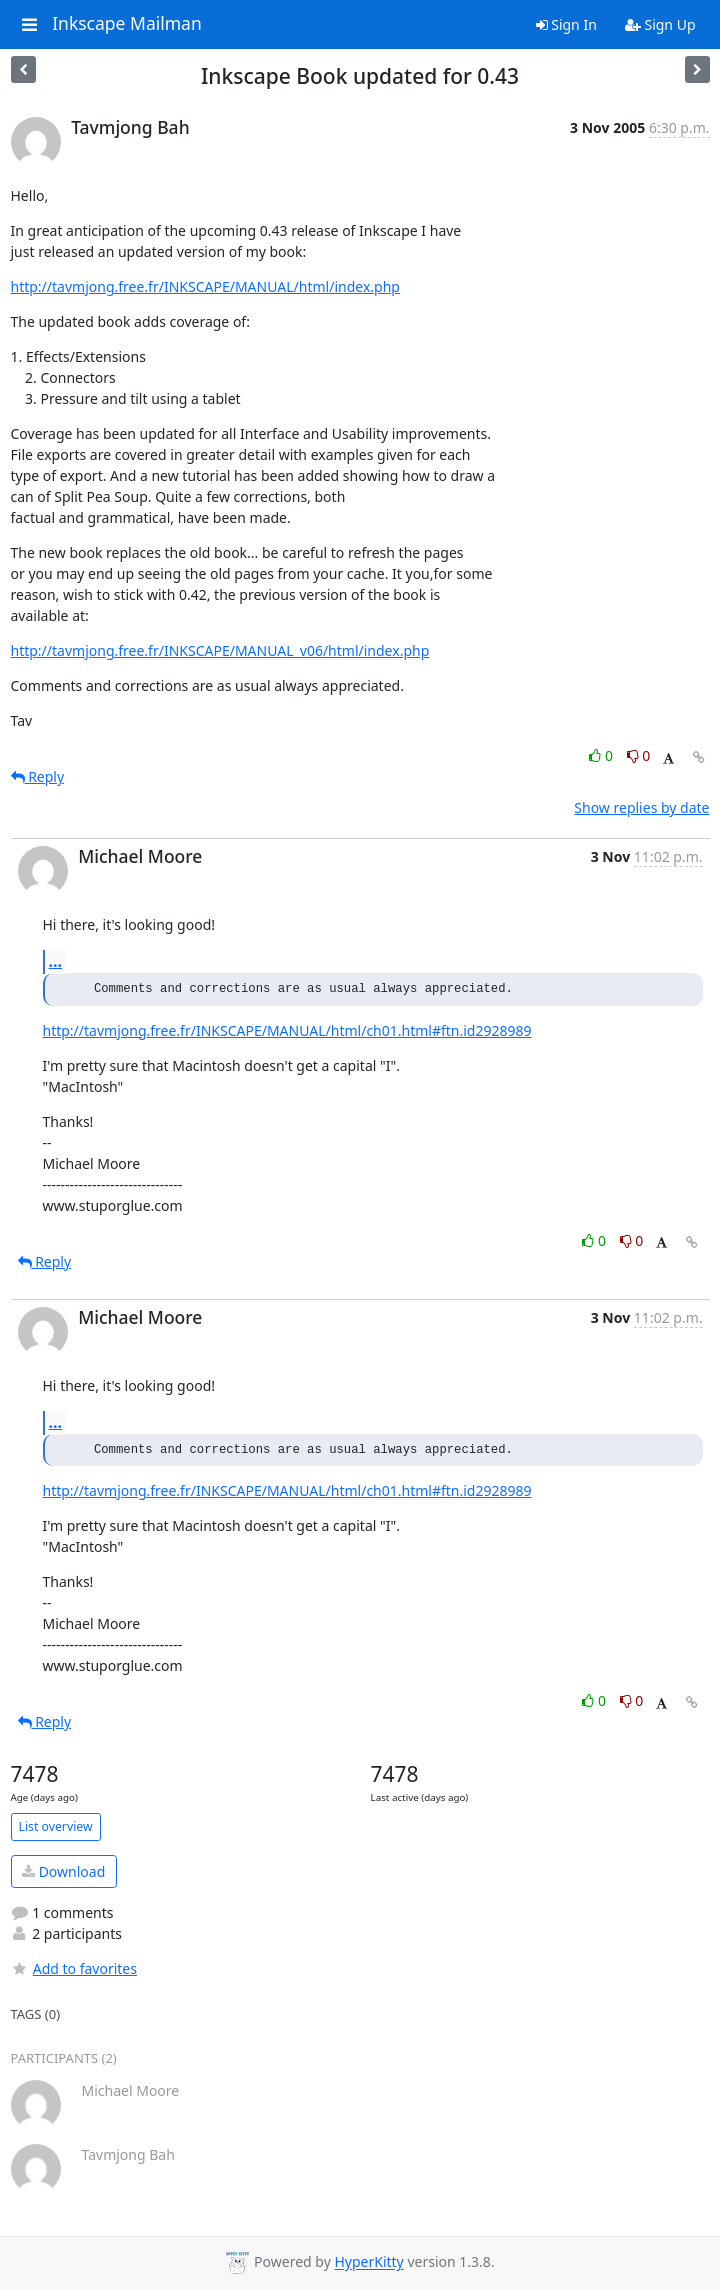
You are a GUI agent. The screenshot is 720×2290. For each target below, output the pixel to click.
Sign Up (660, 24)
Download (63, 1871)
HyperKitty (368, 2262)
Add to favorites (74, 1968)
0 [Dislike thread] (639, 755)
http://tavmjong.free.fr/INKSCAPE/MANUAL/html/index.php (205, 286)
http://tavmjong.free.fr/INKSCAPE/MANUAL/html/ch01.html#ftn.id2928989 (287, 1030)
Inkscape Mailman (127, 24)
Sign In (566, 24)
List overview (56, 1826)
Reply (38, 776)
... (56, 961)
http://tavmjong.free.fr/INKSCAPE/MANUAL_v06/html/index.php (220, 650)
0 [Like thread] (602, 755)
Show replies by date (641, 807)
